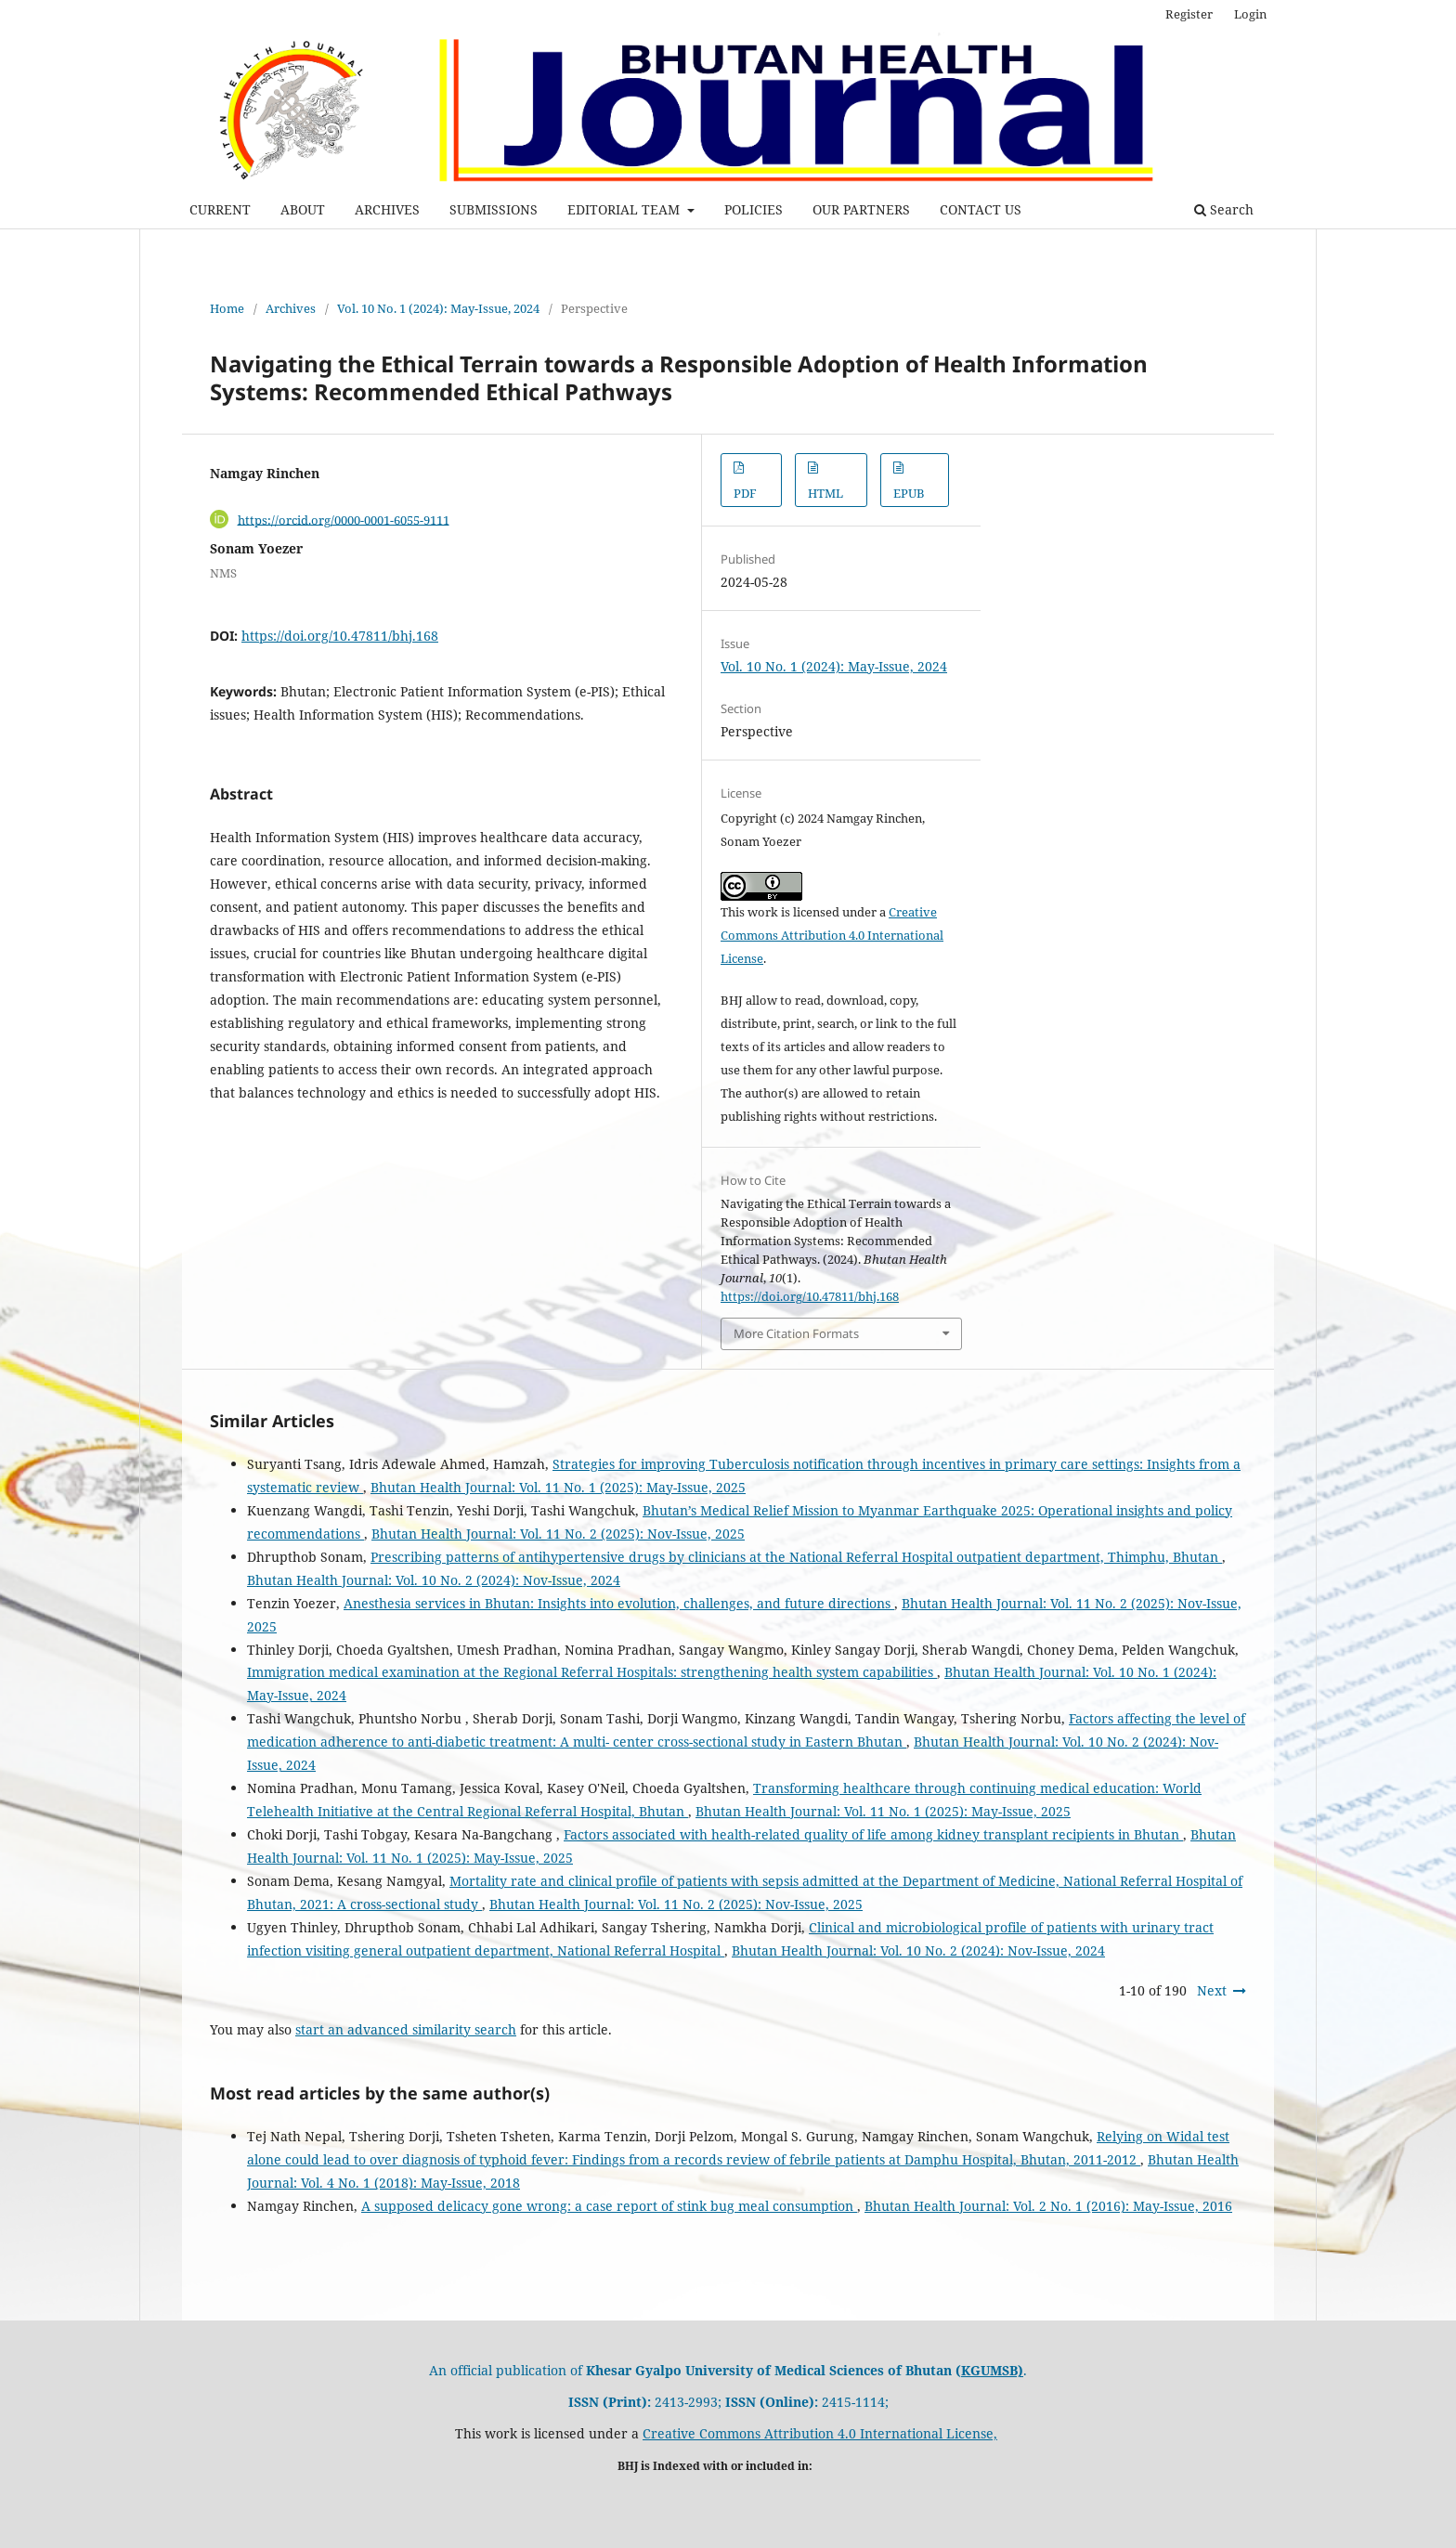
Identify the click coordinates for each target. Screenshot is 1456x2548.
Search (1224, 209)
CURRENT (220, 209)
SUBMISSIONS (493, 209)
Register (1189, 14)
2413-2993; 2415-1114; (728, 2402)
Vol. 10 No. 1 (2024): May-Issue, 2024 (438, 308)
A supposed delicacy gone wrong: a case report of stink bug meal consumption (609, 2206)
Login (1250, 14)
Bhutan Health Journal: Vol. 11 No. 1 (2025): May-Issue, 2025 (558, 1487)
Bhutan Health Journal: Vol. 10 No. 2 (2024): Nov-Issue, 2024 (433, 1580)
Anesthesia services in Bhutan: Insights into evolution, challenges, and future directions (619, 1603)
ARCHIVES (387, 209)
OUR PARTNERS (861, 209)
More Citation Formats (796, 1333)
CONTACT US (980, 209)
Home (227, 308)
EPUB (909, 493)
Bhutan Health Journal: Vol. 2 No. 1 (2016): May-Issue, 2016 (1048, 2206)
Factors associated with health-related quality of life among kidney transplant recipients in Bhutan (873, 1834)
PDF (745, 493)
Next (1212, 1990)
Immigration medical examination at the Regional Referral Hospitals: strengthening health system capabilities (592, 1672)
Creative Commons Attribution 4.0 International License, (820, 2433)
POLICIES (753, 209)
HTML (825, 493)
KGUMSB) (992, 2370)
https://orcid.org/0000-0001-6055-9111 (343, 519)
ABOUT (302, 209)
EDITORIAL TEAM (625, 209)
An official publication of (695, 2370)
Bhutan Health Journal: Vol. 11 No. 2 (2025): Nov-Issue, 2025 (558, 1533)
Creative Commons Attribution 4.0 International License (832, 935)
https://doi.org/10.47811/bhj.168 (339, 635)
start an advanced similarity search (405, 2029)
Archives (291, 308)
